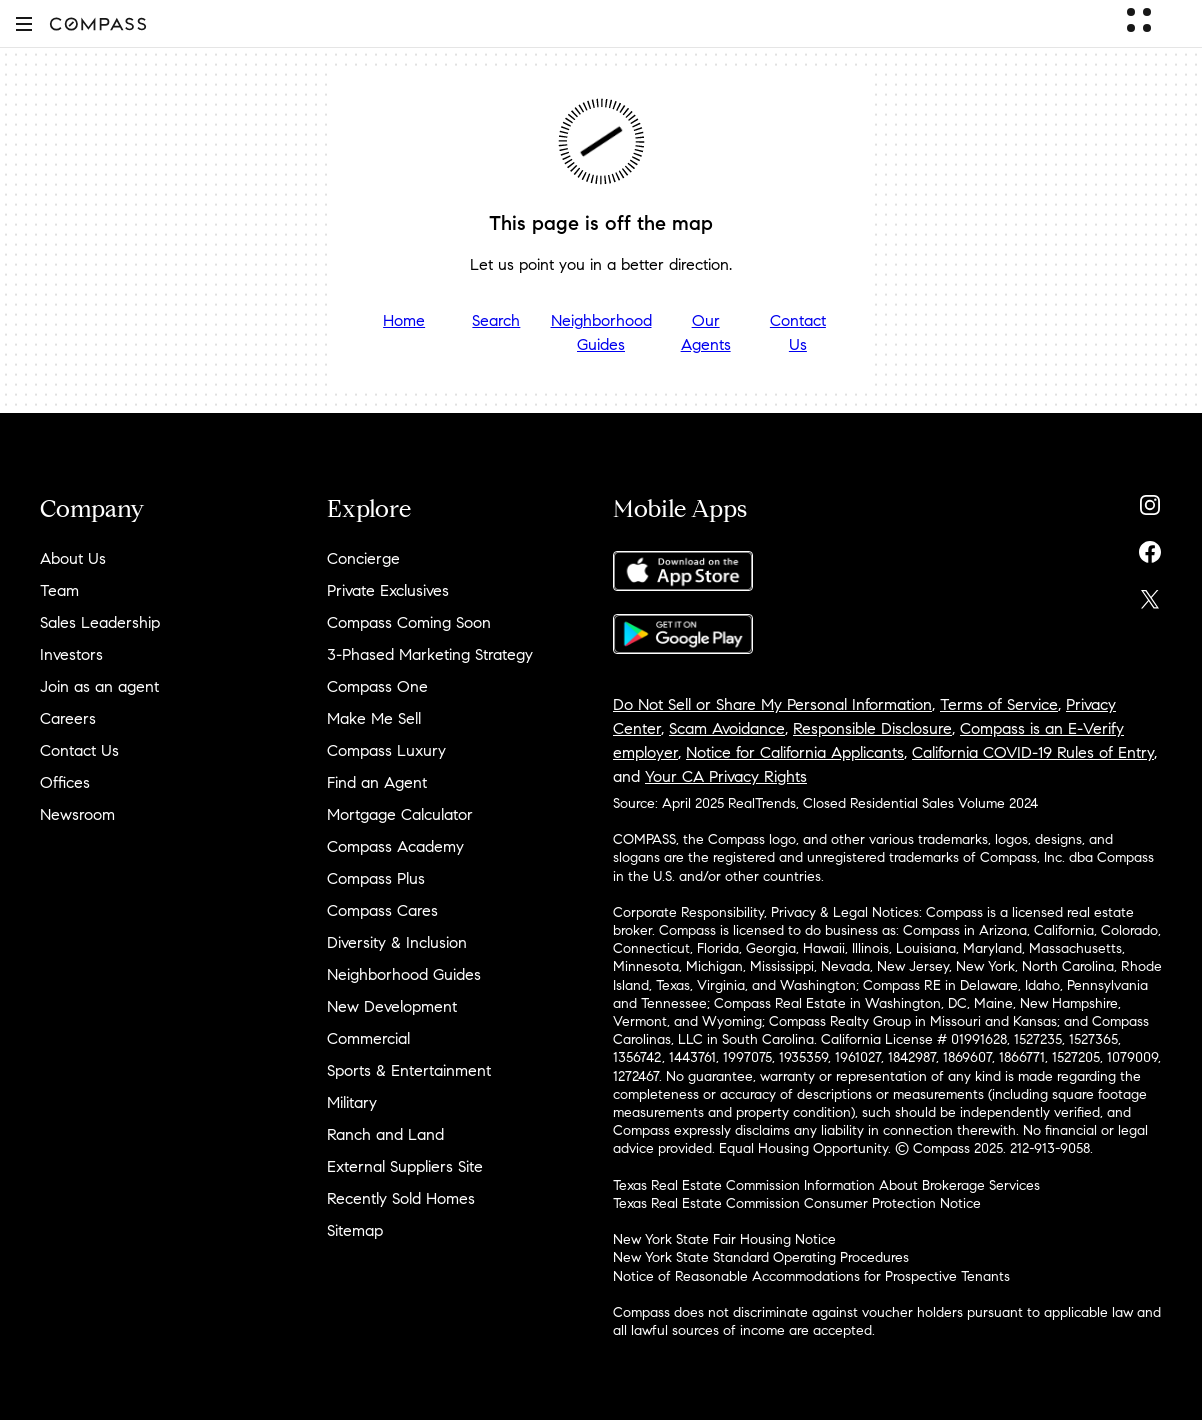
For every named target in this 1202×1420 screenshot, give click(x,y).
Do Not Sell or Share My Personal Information (772, 704)
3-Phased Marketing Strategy (430, 654)
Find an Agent (377, 782)
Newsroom (77, 814)
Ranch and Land (385, 1134)
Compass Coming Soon (409, 622)
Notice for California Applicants (795, 752)
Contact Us (798, 332)
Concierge (363, 558)
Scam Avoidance (727, 728)
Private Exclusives (388, 590)
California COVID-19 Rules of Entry (1033, 752)
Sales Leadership (100, 622)
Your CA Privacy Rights (726, 776)
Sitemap (355, 1230)
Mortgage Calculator (400, 814)
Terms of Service (999, 704)
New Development (392, 1006)
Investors (71, 654)
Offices (65, 782)
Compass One (377, 686)
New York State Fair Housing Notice (724, 1239)
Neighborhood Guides (601, 332)
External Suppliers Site (405, 1166)
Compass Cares (382, 910)
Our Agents (706, 332)
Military (352, 1102)
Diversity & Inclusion (397, 942)
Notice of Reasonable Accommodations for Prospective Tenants (811, 1276)
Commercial (368, 1038)
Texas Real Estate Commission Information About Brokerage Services (826, 1185)
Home (404, 320)
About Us (73, 558)
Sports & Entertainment (409, 1070)
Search (496, 320)
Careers (68, 718)
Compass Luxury (386, 750)
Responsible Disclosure (872, 728)
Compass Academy (395, 846)
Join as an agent (99, 686)
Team (59, 590)
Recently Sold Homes (401, 1198)
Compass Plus (376, 878)
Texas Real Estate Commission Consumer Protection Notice (797, 1203)
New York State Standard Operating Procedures (761, 1257)
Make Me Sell (374, 718)
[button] (24, 23)
